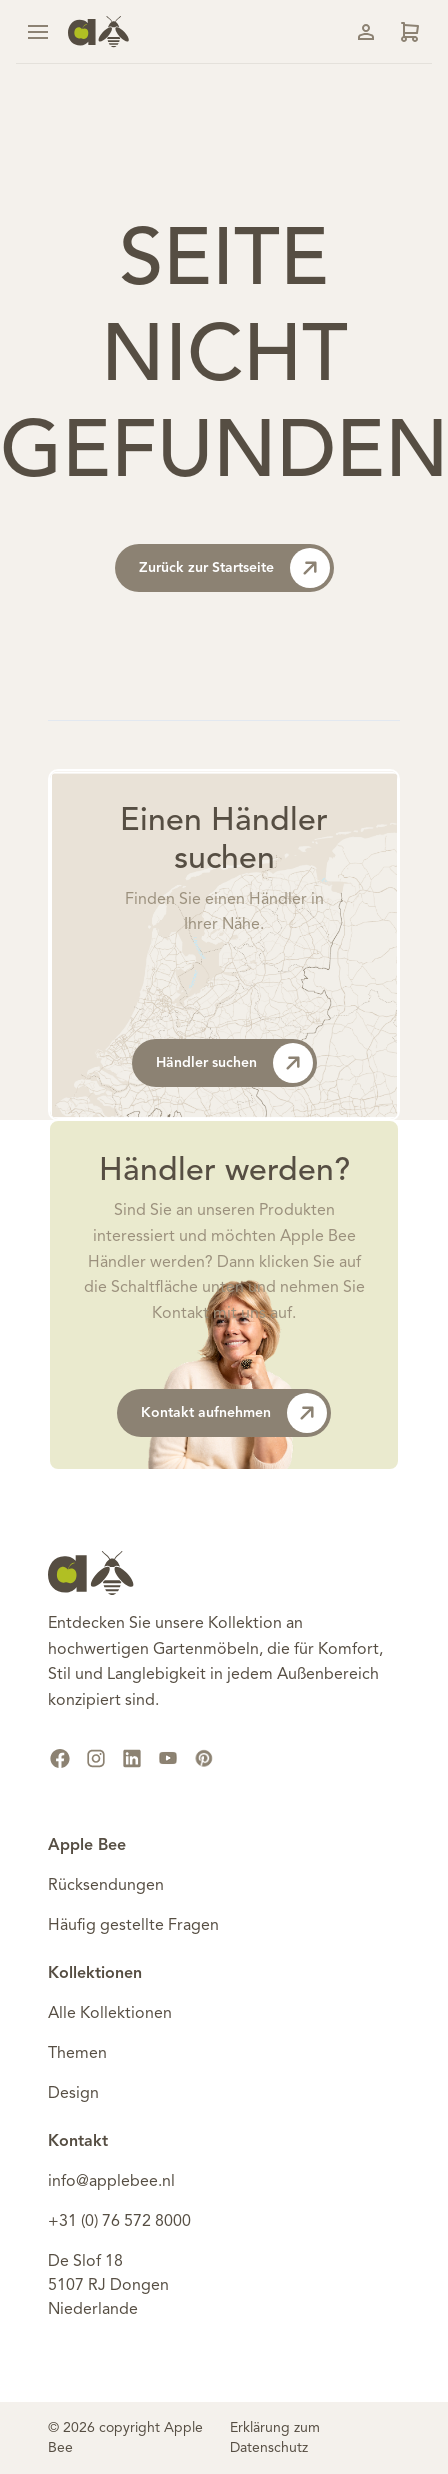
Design (73, 2094)
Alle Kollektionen (110, 2014)
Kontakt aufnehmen (234, 1413)
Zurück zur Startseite (234, 568)
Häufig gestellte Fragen (133, 1926)
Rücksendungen (106, 1886)
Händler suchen (234, 1063)
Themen (77, 2054)
